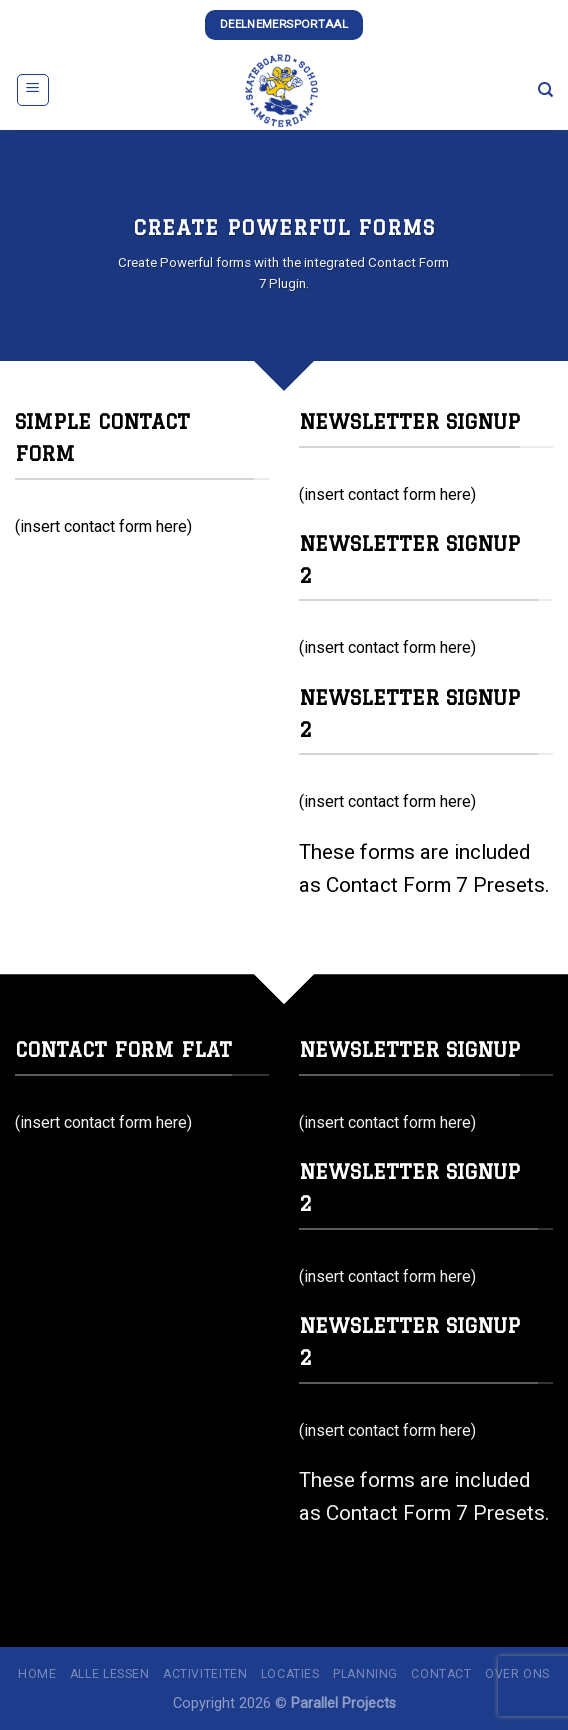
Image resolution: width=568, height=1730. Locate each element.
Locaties (290, 1674)
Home (37, 1674)
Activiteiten (205, 1674)
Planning (365, 1674)
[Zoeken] (545, 90)
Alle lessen (110, 1674)
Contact (441, 1674)
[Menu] (33, 90)
